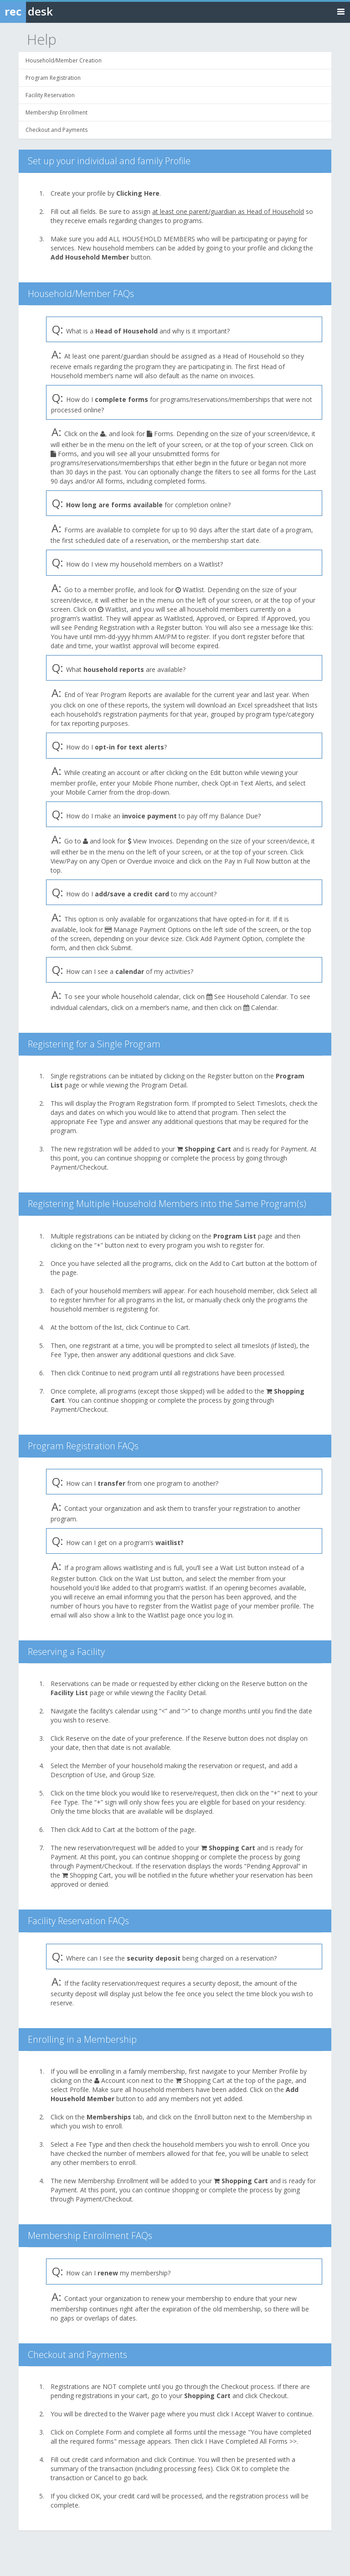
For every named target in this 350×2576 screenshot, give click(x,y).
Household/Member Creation (64, 60)
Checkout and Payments (57, 130)
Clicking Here (138, 193)
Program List (234, 1236)
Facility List (69, 1692)
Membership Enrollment (57, 112)
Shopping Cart (208, 1149)
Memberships (109, 2117)
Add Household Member (90, 257)
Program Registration (53, 78)
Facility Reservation (50, 95)
